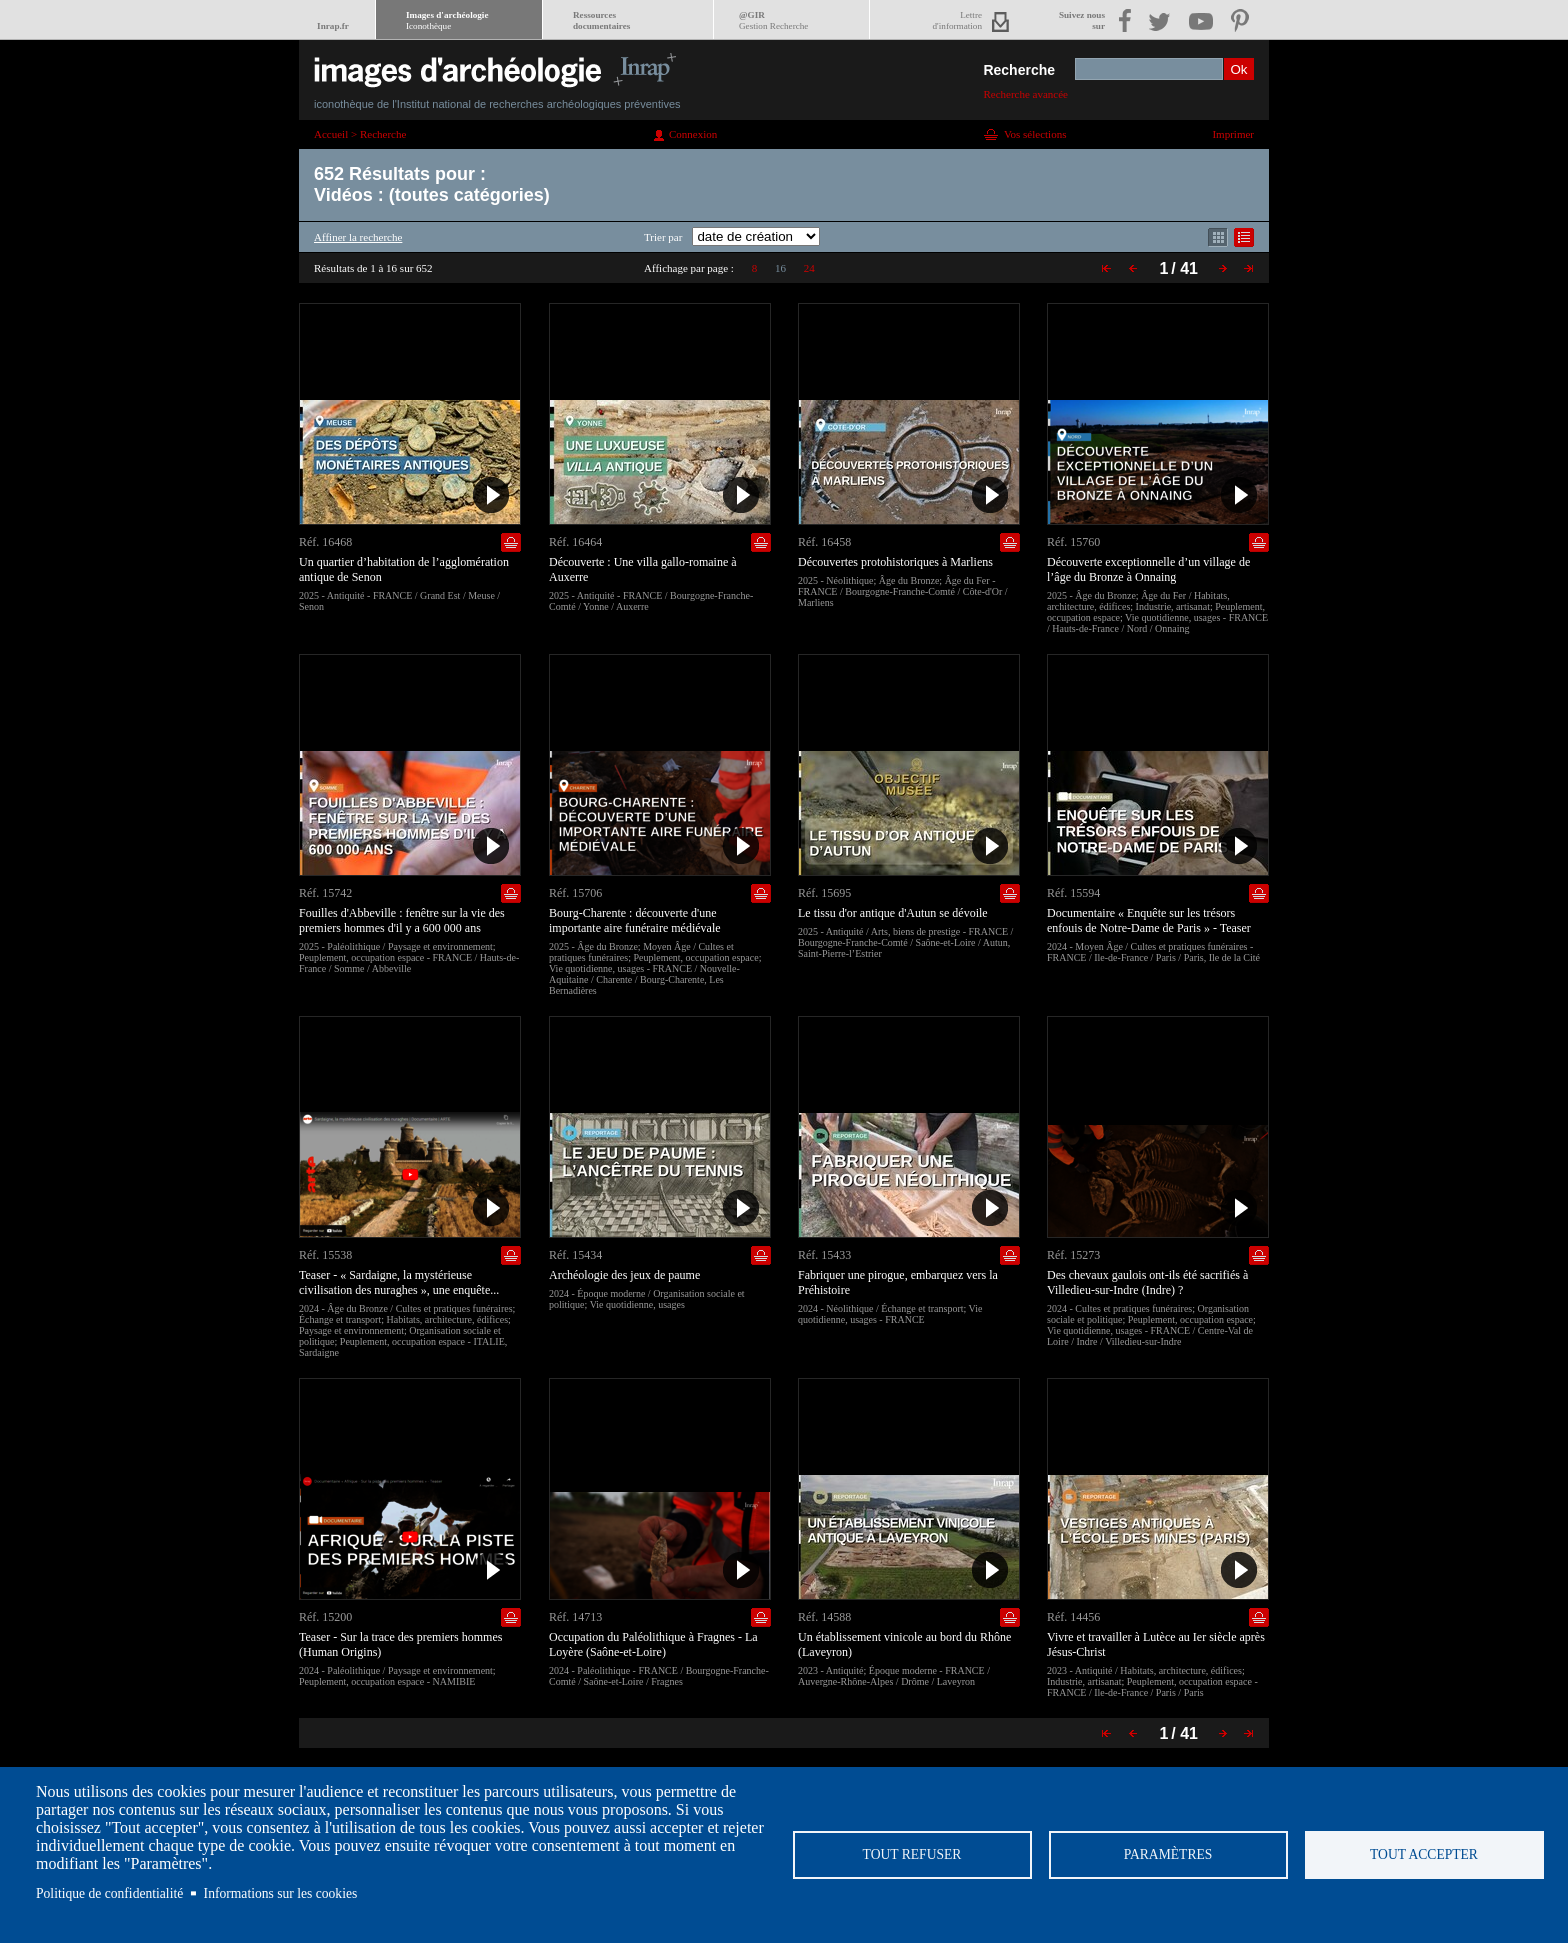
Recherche (1019, 70)
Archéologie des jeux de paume (624, 1275)
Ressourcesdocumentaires (601, 20)
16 (780, 268)
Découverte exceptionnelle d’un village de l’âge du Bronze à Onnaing (1148, 569)
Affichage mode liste (1244, 237)
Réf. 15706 (575, 893)
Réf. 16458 (824, 542)
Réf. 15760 (1073, 542)
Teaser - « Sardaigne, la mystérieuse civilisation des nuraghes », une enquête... (399, 1282)
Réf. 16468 (325, 542)
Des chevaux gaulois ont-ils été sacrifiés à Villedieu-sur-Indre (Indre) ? (1147, 1282)
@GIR (773, 20)
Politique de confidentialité (109, 1893)
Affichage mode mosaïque (1218, 237)
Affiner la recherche (358, 237)
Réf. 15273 (1073, 1255)
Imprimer (1233, 134)
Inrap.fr (333, 26)
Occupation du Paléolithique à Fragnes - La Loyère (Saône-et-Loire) (653, 1644)
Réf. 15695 (824, 893)
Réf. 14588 (824, 1617)
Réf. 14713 (575, 1617)
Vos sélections (1035, 134)
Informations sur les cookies (281, 1893)
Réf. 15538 (325, 1255)
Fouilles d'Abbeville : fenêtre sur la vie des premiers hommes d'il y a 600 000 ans (402, 920)
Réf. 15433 (824, 1255)
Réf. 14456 (1073, 1617)
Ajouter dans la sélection (511, 542)
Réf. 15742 (325, 893)
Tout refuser (912, 1854)
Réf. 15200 (325, 1617)
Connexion (693, 134)
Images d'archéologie (447, 20)
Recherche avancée (1025, 94)
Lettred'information (957, 20)
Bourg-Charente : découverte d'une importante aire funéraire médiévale (635, 920)
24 (809, 268)
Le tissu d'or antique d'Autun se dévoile (893, 913)
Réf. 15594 (1073, 893)
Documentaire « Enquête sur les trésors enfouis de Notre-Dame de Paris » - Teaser (1149, 920)
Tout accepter (1424, 1854)
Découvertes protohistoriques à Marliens (895, 562)
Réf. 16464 (575, 542)
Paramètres (1168, 1854)
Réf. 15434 (575, 1255)
